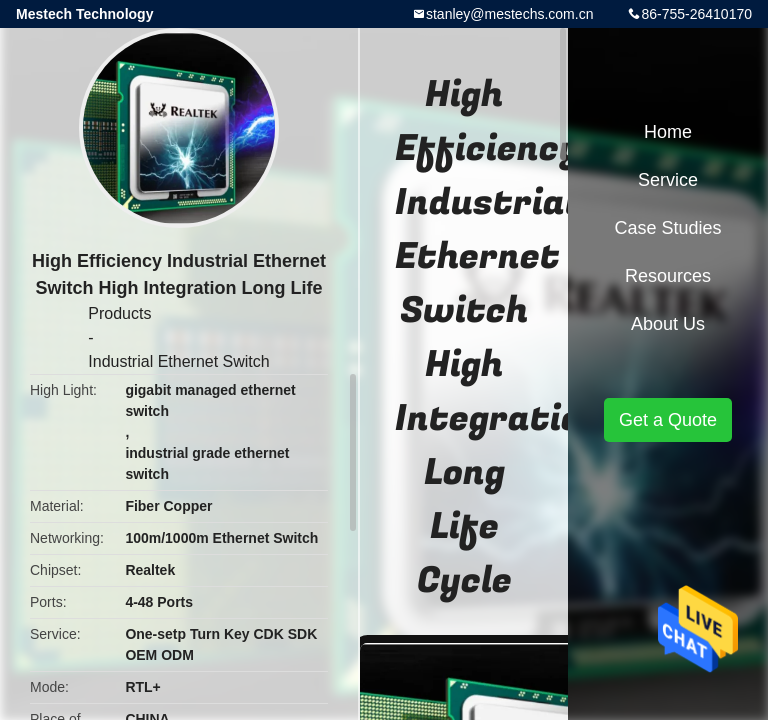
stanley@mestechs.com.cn (510, 14)
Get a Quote (668, 420)
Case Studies (667, 228)
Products (119, 313)
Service (668, 180)
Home (668, 132)
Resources (668, 276)
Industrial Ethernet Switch (178, 361)
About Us (668, 324)
